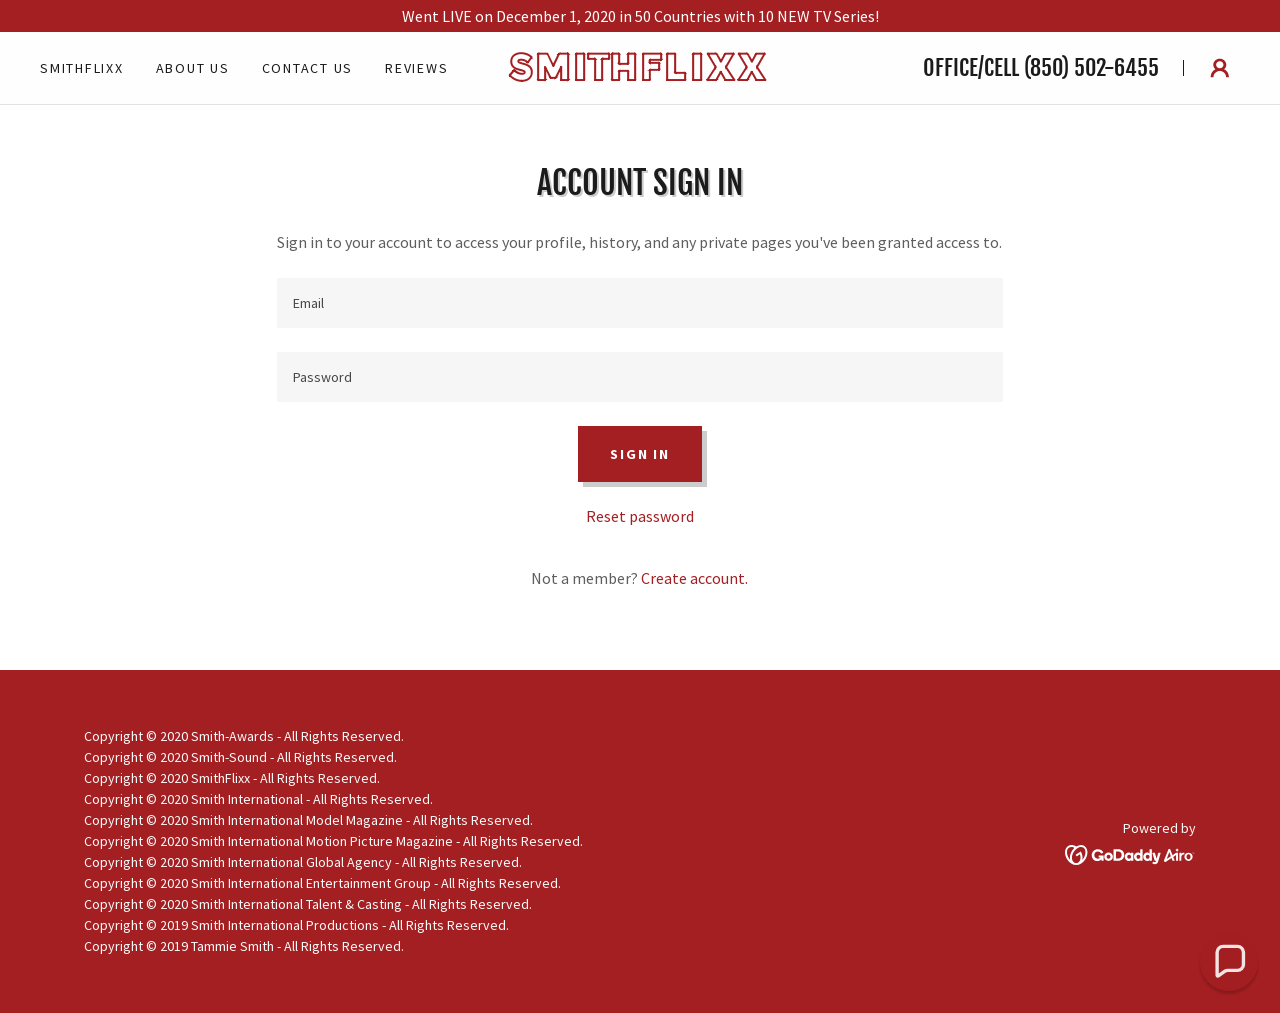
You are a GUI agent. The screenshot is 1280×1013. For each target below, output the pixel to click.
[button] (1220, 68)
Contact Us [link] (308, 68)
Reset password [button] (640, 516)
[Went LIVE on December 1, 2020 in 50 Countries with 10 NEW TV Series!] (640, 16)
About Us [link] (193, 68)
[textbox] (639, 303)
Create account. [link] (694, 578)
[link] (640, 75)
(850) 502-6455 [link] (1091, 67)
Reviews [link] (416, 68)
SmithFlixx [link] (82, 68)
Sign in (639, 454)
